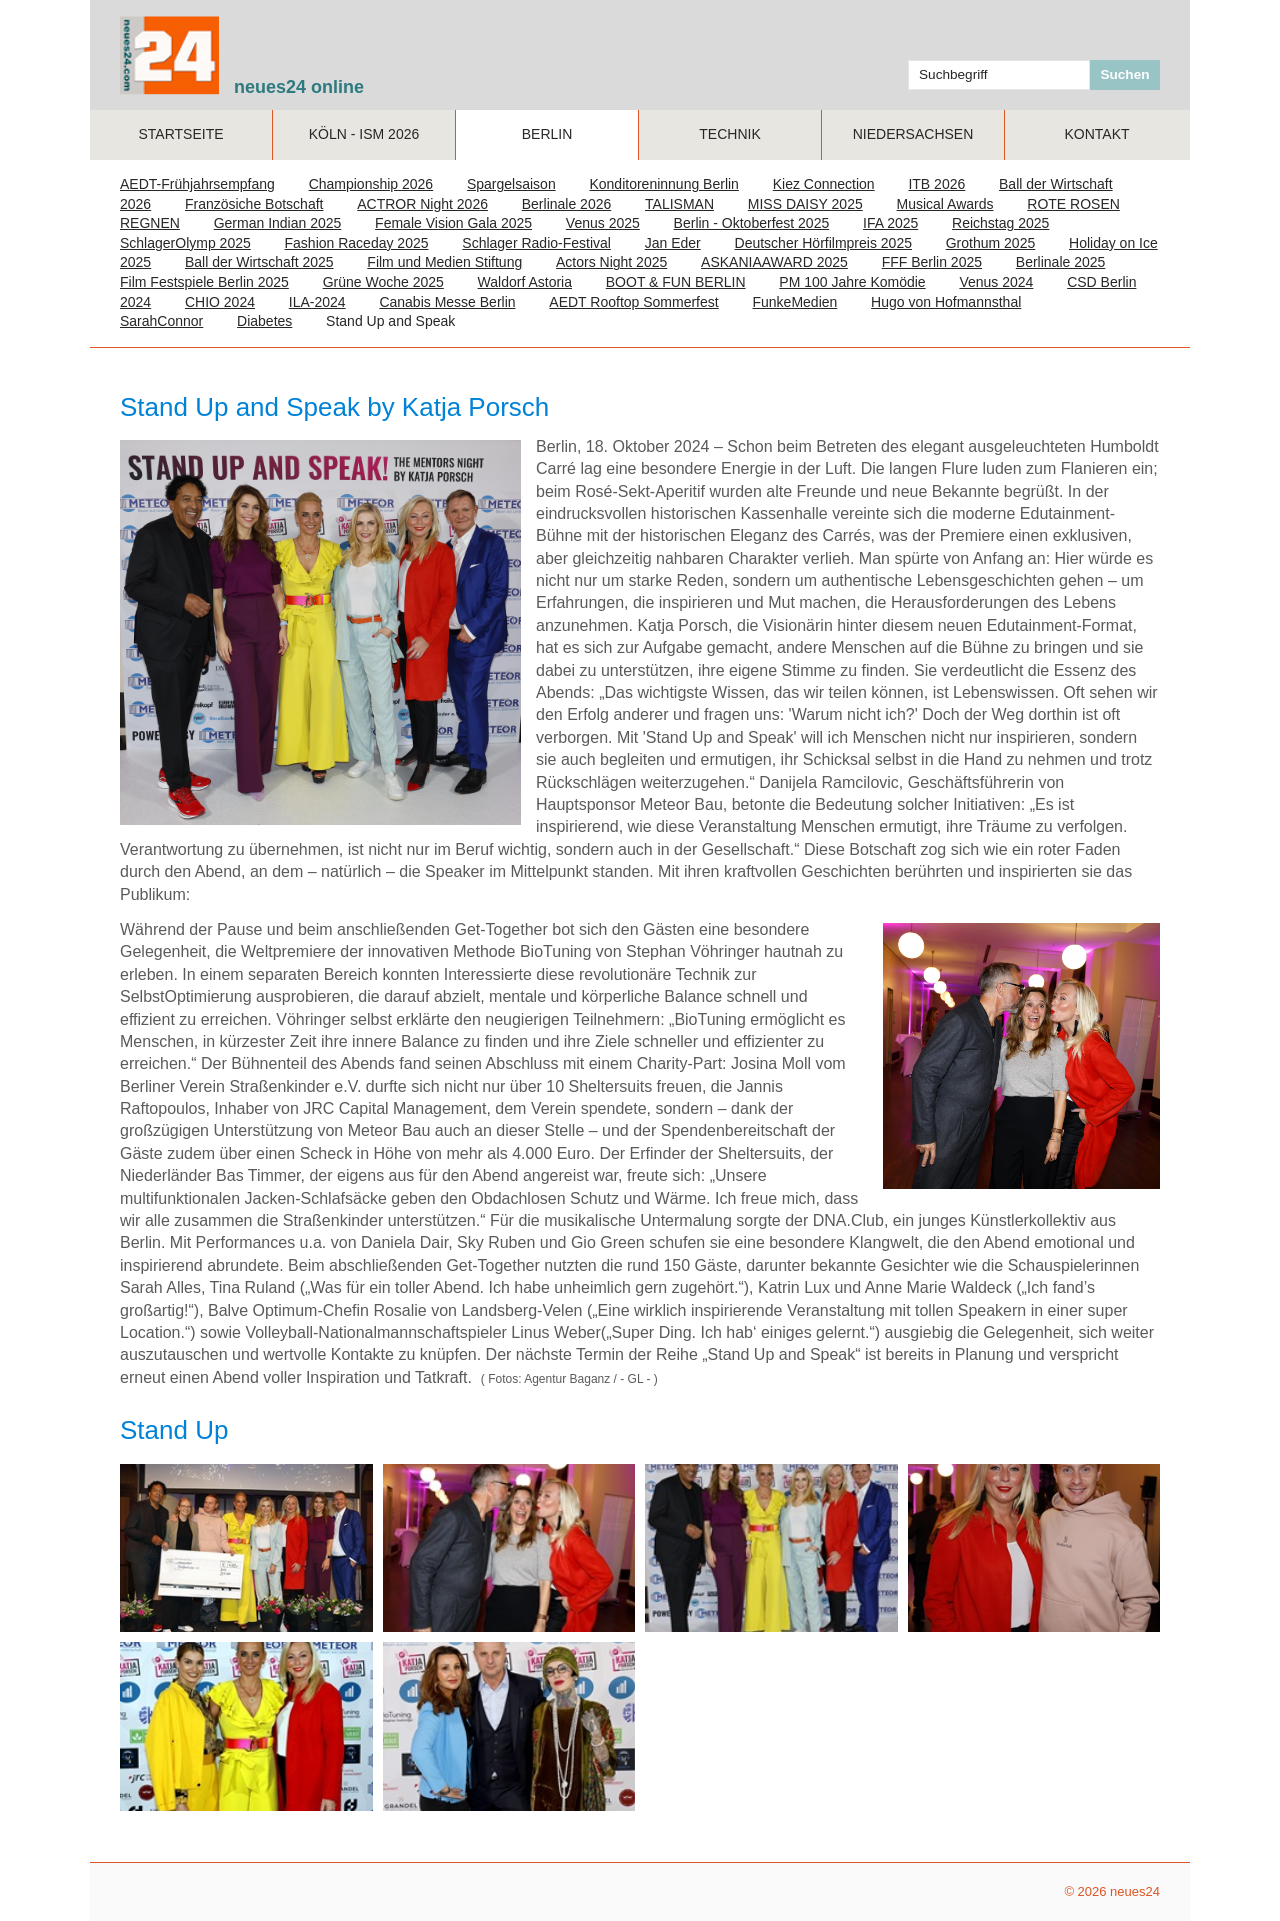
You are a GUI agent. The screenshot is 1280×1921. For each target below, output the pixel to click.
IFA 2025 (890, 223)
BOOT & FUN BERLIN (676, 282)
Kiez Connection (824, 184)
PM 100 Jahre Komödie (852, 282)
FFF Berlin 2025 (932, 262)
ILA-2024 (317, 302)
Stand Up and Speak (390, 321)
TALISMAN (679, 204)
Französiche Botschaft (254, 204)
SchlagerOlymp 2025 (185, 243)
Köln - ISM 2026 (364, 134)
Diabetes (264, 321)
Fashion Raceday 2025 (357, 243)
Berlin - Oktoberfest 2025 (752, 223)
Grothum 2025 (991, 243)
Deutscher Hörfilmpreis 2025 (823, 243)
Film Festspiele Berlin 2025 (204, 282)
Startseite (180, 134)
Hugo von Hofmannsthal (946, 302)
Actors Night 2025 (611, 262)
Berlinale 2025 (1061, 262)
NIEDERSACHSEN (913, 134)
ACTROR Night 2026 (422, 204)
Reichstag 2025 (1000, 223)
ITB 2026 (936, 184)
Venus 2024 (996, 282)
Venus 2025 (603, 223)
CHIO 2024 (220, 302)
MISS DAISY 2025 (805, 204)
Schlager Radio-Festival (536, 243)
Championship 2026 (371, 184)
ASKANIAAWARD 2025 (774, 262)
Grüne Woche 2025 (383, 282)
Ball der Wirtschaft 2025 (259, 262)
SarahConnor (161, 321)
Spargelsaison (511, 184)
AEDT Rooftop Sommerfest (633, 302)
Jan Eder (673, 243)
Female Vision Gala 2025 (453, 223)
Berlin (547, 134)
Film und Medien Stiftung (444, 262)
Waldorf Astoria (525, 282)
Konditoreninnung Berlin (663, 184)
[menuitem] (181, 135)
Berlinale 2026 (567, 204)
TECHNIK (729, 134)
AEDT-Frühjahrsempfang (197, 184)
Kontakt (1096, 134)
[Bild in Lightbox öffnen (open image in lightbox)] (246, 1548)
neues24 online (299, 87)
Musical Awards (945, 204)
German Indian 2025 (278, 223)
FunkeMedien (794, 302)
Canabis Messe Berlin (447, 302)
